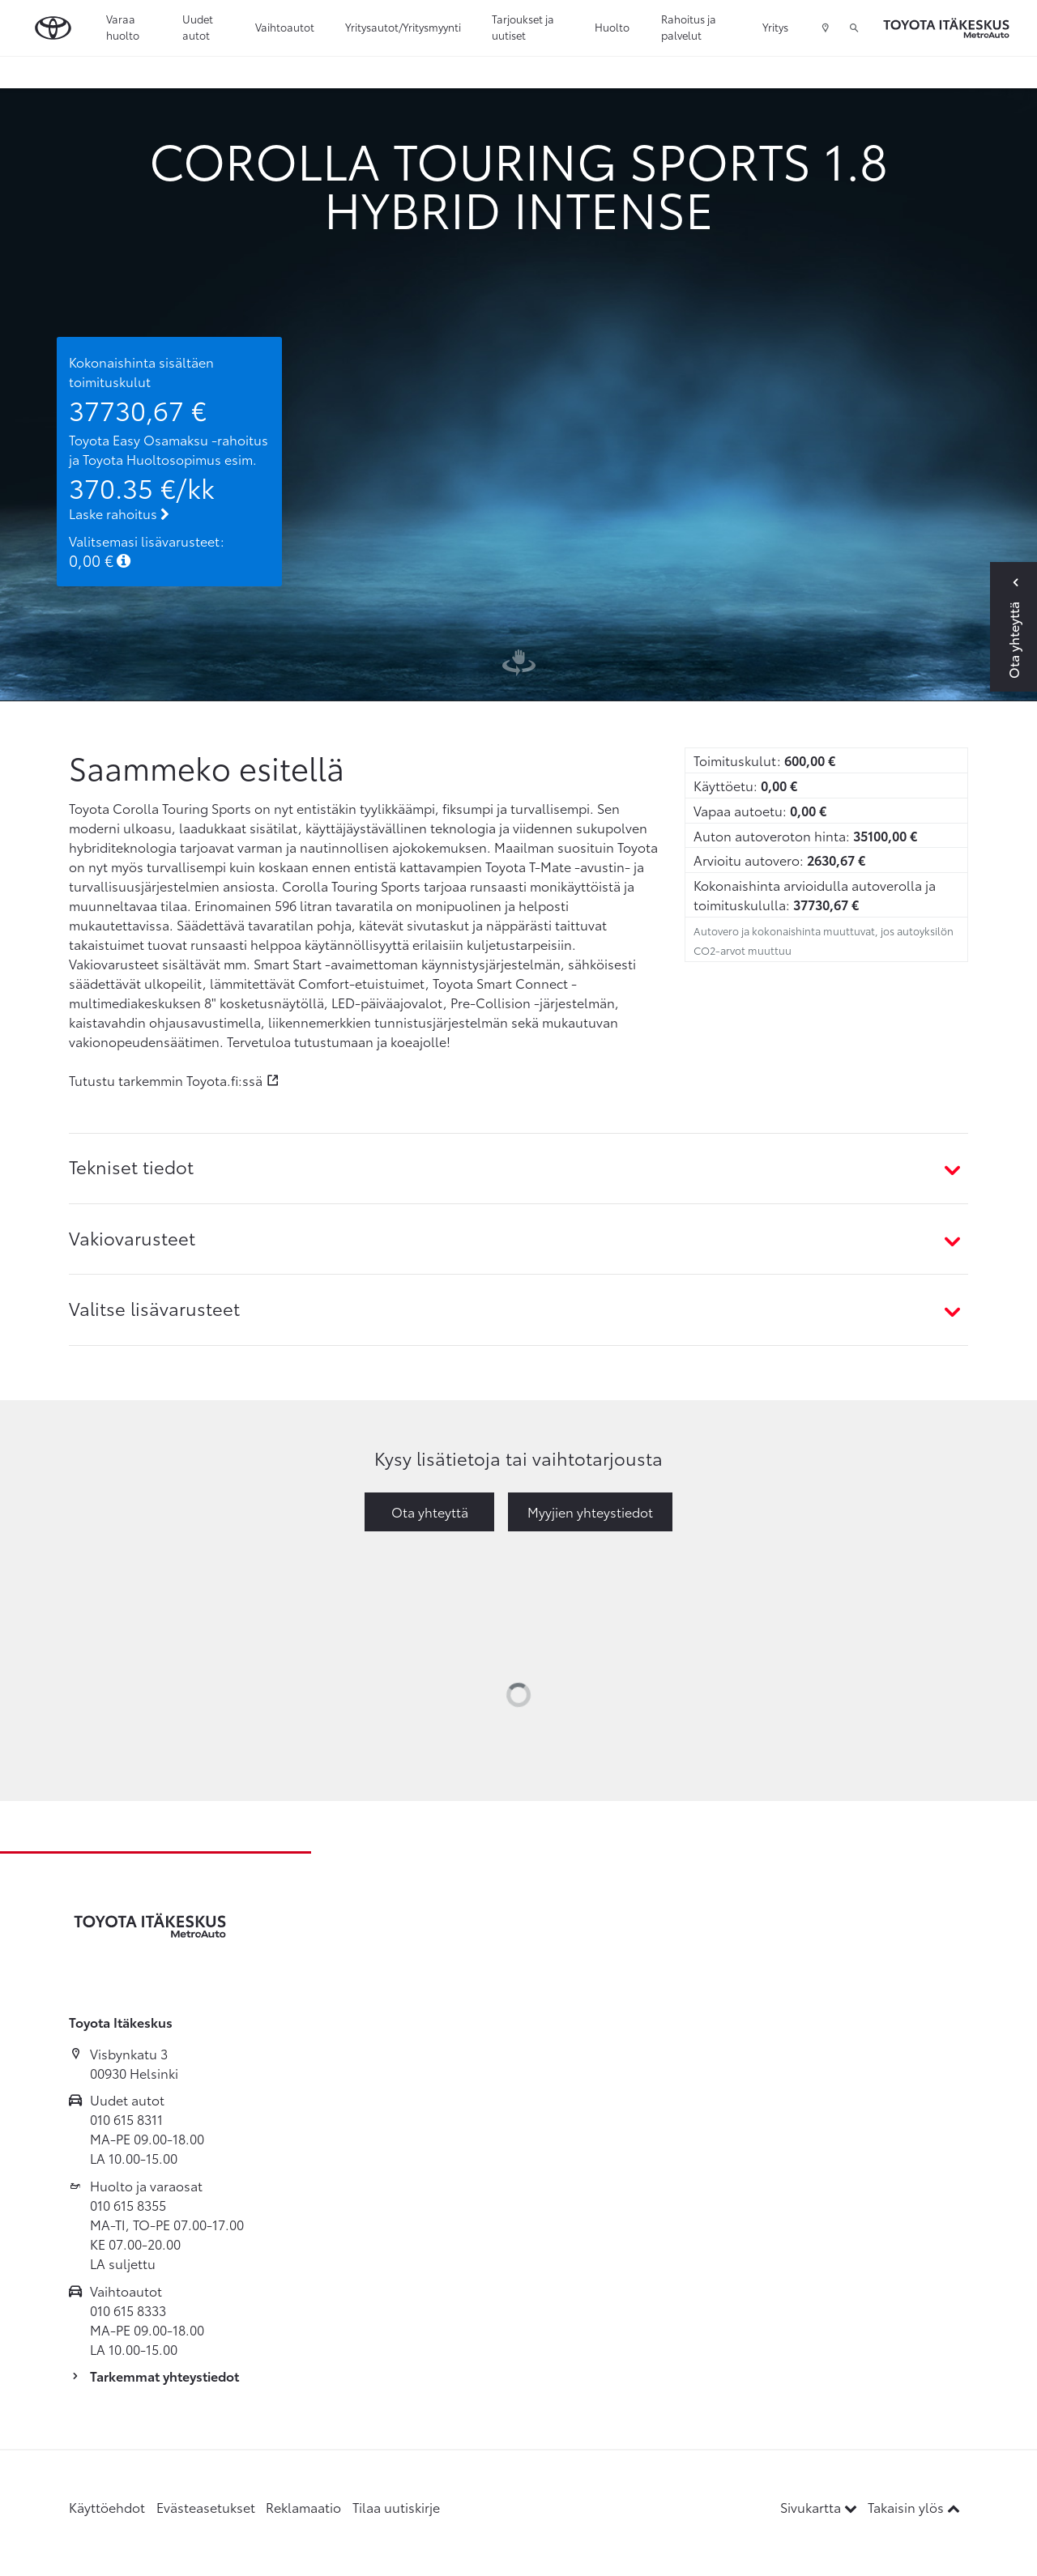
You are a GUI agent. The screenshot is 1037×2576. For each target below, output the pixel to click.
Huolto (612, 26)
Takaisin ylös (914, 2506)
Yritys (775, 26)
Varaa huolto (122, 26)
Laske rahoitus (119, 513)
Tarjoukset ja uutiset (523, 26)
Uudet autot (197, 26)
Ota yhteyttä (429, 1511)
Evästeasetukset (205, 2506)
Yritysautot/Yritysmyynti (403, 26)
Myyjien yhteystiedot (590, 1511)
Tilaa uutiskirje (396, 2506)
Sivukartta (820, 2506)
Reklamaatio (303, 2506)
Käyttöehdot (107, 2506)
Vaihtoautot (284, 26)
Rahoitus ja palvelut (688, 26)
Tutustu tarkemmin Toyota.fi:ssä (165, 1080)
